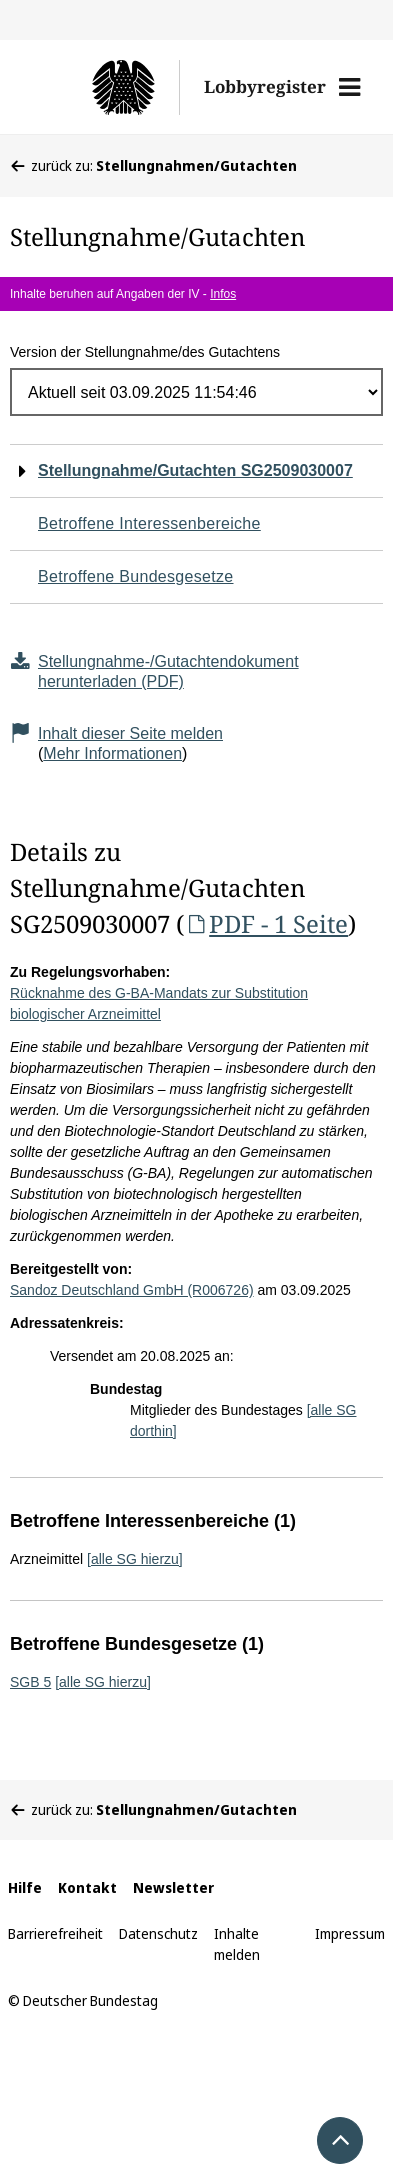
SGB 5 (30, 1682)
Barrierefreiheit (55, 1933)
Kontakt (87, 1887)
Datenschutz (158, 1933)
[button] (349, 87)
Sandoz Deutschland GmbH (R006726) (132, 1290)
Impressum (350, 1933)
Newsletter (173, 1887)
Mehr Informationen (112, 753)
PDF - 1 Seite (266, 923)
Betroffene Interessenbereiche (149, 523)
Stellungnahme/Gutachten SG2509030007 (195, 470)
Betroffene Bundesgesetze (136, 576)
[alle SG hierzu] (135, 1559)
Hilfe (25, 1887)
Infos (223, 294)
